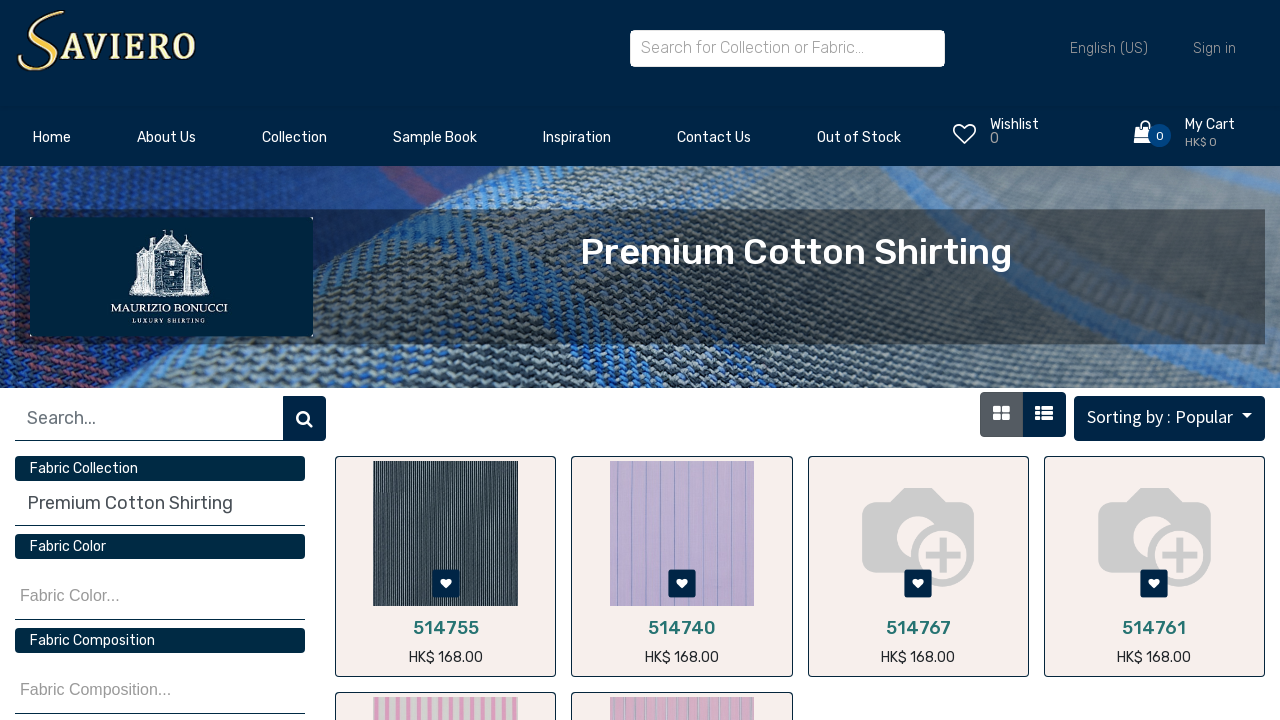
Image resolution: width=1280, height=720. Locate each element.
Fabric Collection (84, 468)
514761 (1154, 628)
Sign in (1214, 48)
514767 (918, 628)
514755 (446, 628)
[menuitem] (52, 143)
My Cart (1210, 124)
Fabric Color (68, 546)
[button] (1169, 418)
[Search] (304, 418)
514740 (682, 628)
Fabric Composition (92, 640)
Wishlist (1014, 124)
